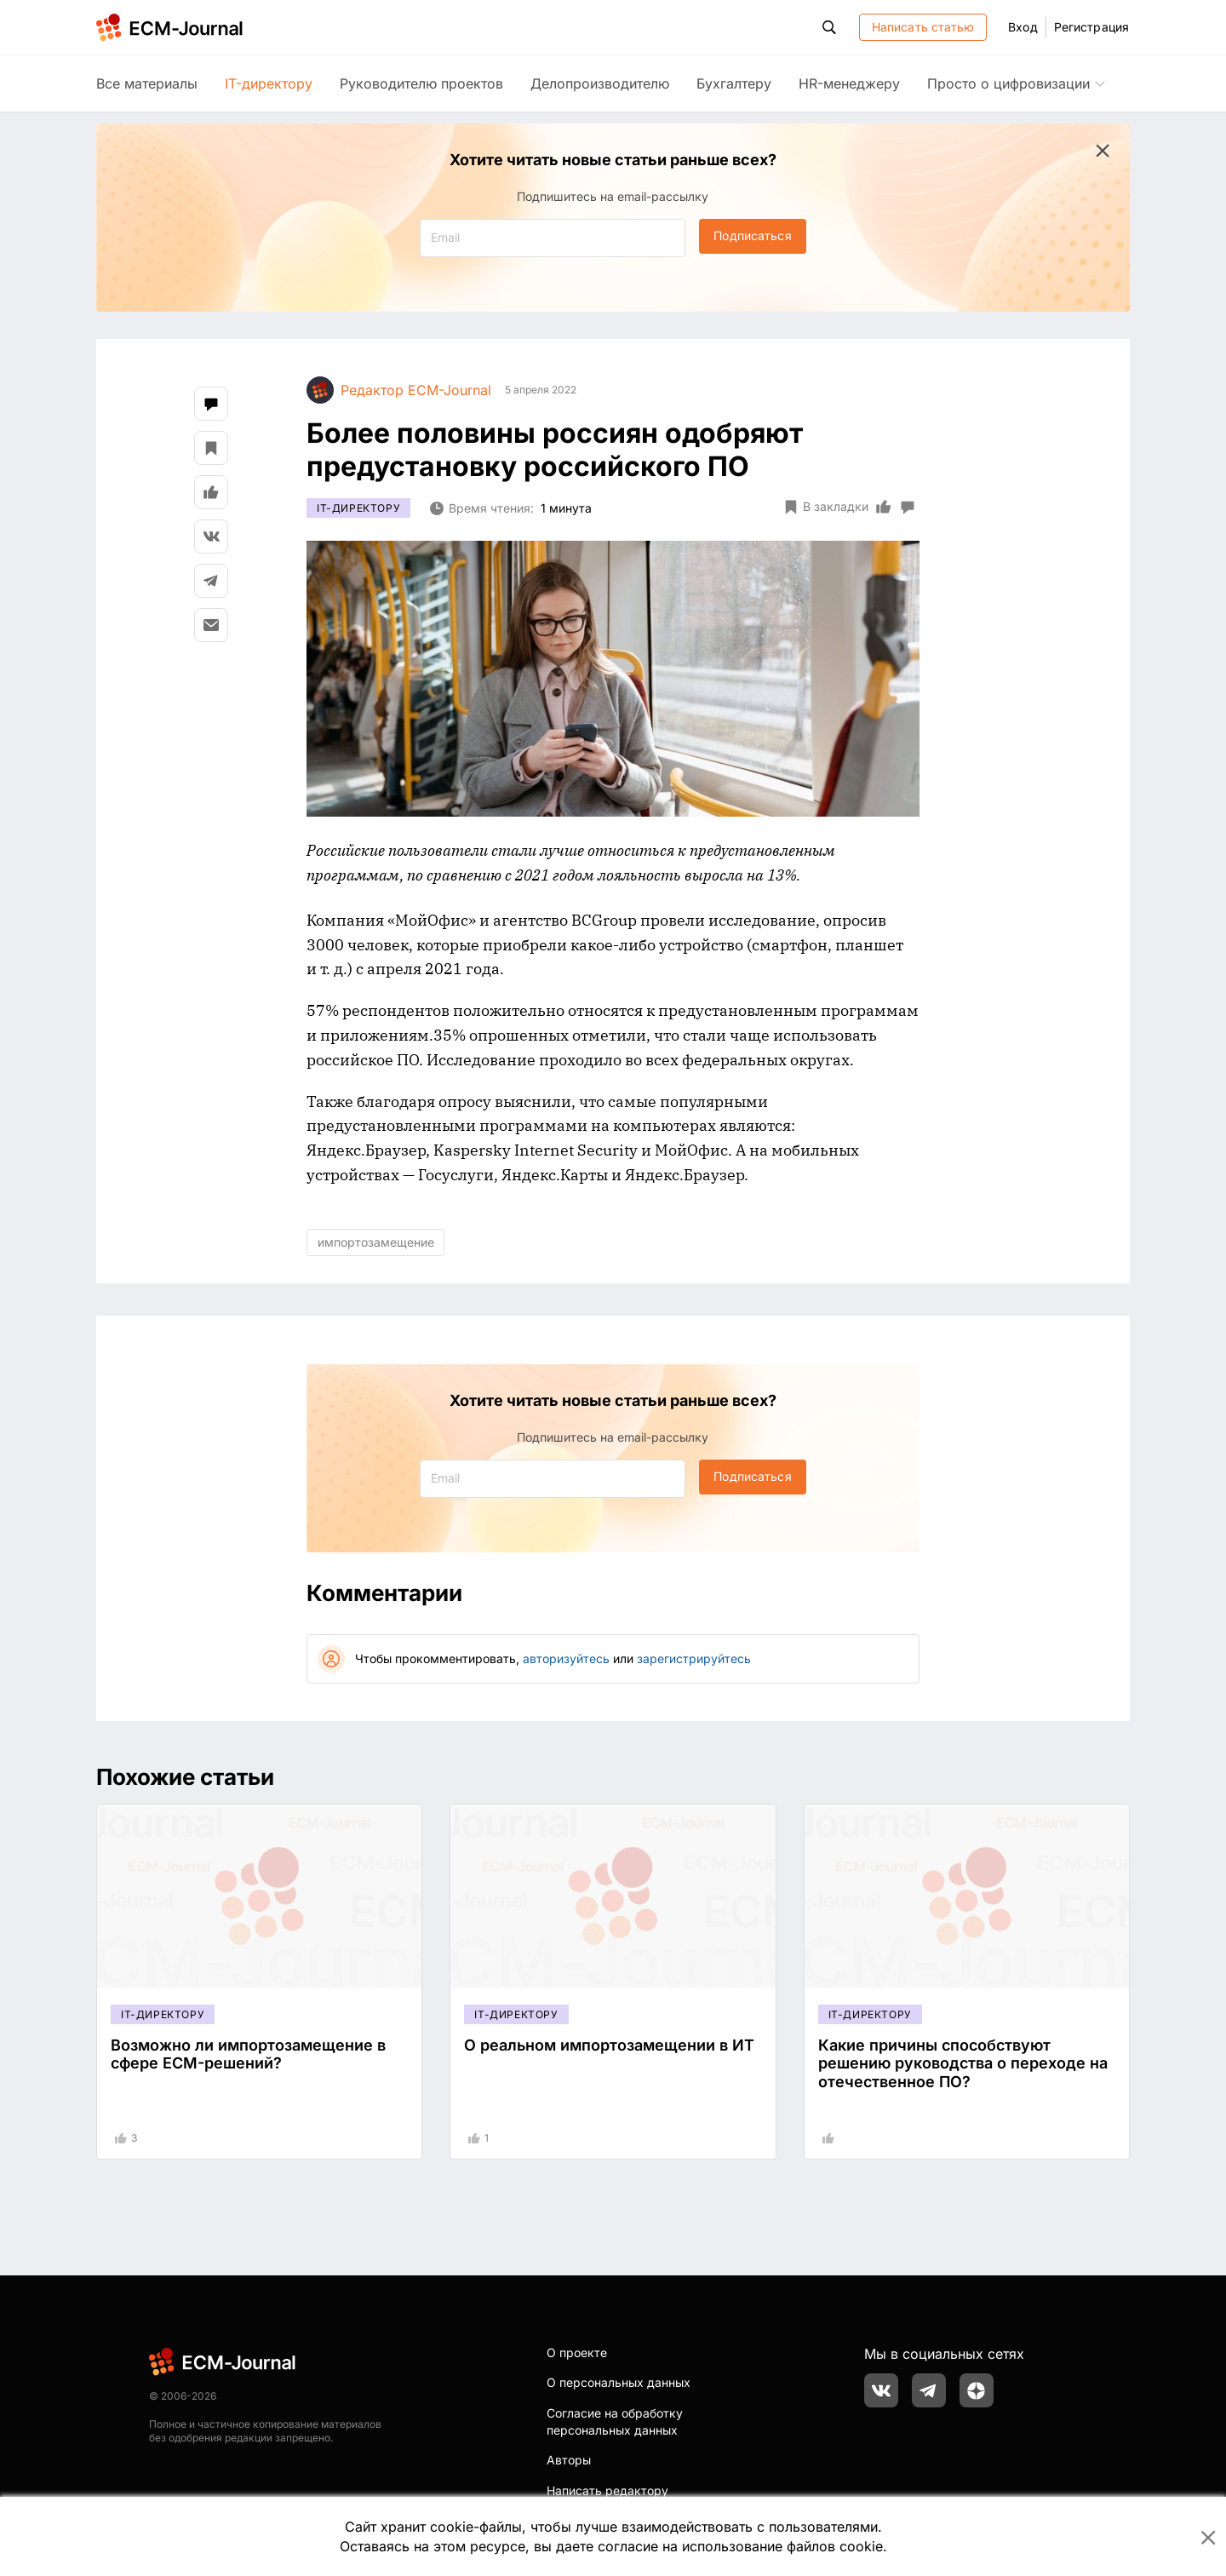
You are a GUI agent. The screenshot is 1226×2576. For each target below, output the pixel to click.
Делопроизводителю (599, 83)
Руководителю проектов (421, 83)
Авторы (569, 2460)
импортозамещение (376, 1242)
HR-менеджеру (849, 83)
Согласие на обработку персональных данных (615, 2421)
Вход (1022, 27)
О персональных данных (618, 2382)
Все (147, 83)
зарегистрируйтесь (694, 1658)
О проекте (577, 2352)
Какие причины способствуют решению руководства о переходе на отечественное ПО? (963, 2063)
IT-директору (268, 83)
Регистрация (1091, 27)
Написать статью (923, 27)
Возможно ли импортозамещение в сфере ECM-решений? (248, 2054)
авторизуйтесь (566, 1658)
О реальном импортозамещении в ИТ (609, 2045)
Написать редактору (607, 2490)
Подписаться (752, 235)
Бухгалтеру (733, 83)
